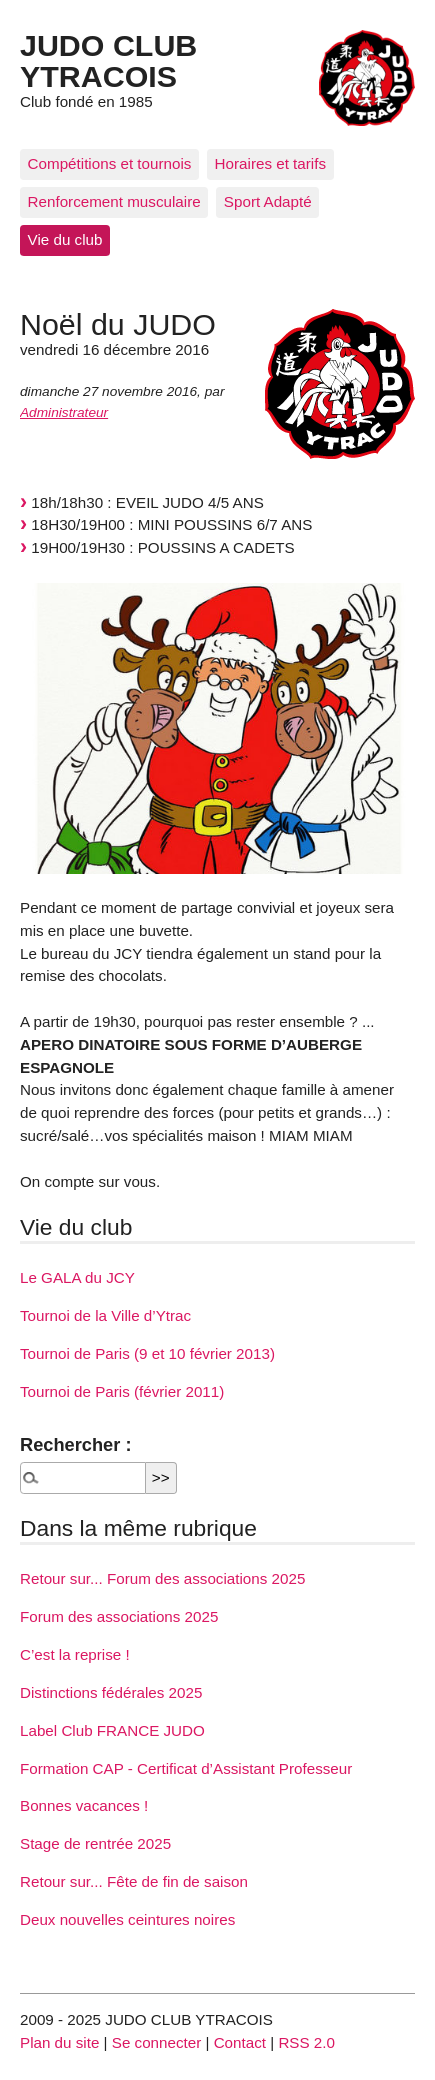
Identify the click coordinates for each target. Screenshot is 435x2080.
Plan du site (59, 2042)
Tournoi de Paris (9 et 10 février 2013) (147, 1353)
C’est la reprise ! (75, 1654)
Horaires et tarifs (270, 163)
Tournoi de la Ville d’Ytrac (105, 1315)
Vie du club (65, 239)
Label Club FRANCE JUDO (112, 1730)
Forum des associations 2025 (119, 1616)
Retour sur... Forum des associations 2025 (162, 1578)
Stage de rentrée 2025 (95, 1843)
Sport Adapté (268, 201)
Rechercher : (75, 1444)
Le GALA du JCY (77, 1277)
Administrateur (64, 412)
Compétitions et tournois (110, 163)
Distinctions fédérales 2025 (111, 1692)
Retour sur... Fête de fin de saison (134, 1881)
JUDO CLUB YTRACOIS (108, 60)
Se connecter (157, 2042)
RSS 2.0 (306, 2042)
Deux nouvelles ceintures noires (127, 1919)
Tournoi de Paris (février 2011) (122, 1391)
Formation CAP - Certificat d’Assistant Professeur (186, 1768)
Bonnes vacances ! (84, 1805)
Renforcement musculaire (114, 201)
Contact (240, 2042)
